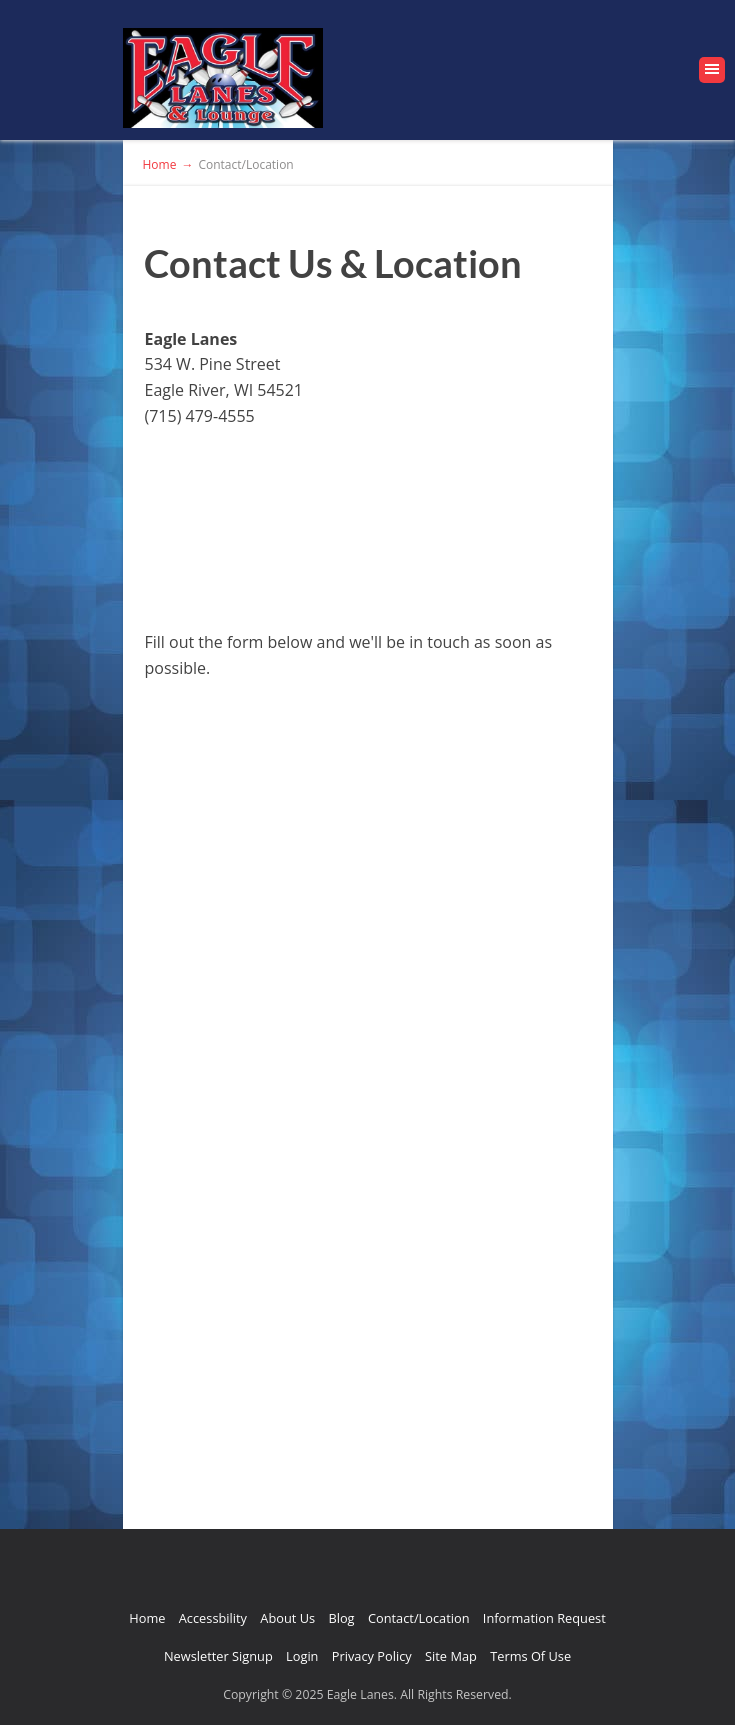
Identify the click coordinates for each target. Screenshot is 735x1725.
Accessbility (213, 1618)
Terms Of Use (530, 1656)
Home (147, 1618)
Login (302, 1656)
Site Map (451, 1656)
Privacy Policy (372, 1656)
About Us (287, 1618)
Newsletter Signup (218, 1656)
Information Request (544, 1618)
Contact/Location (419, 1618)
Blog (341, 1618)
